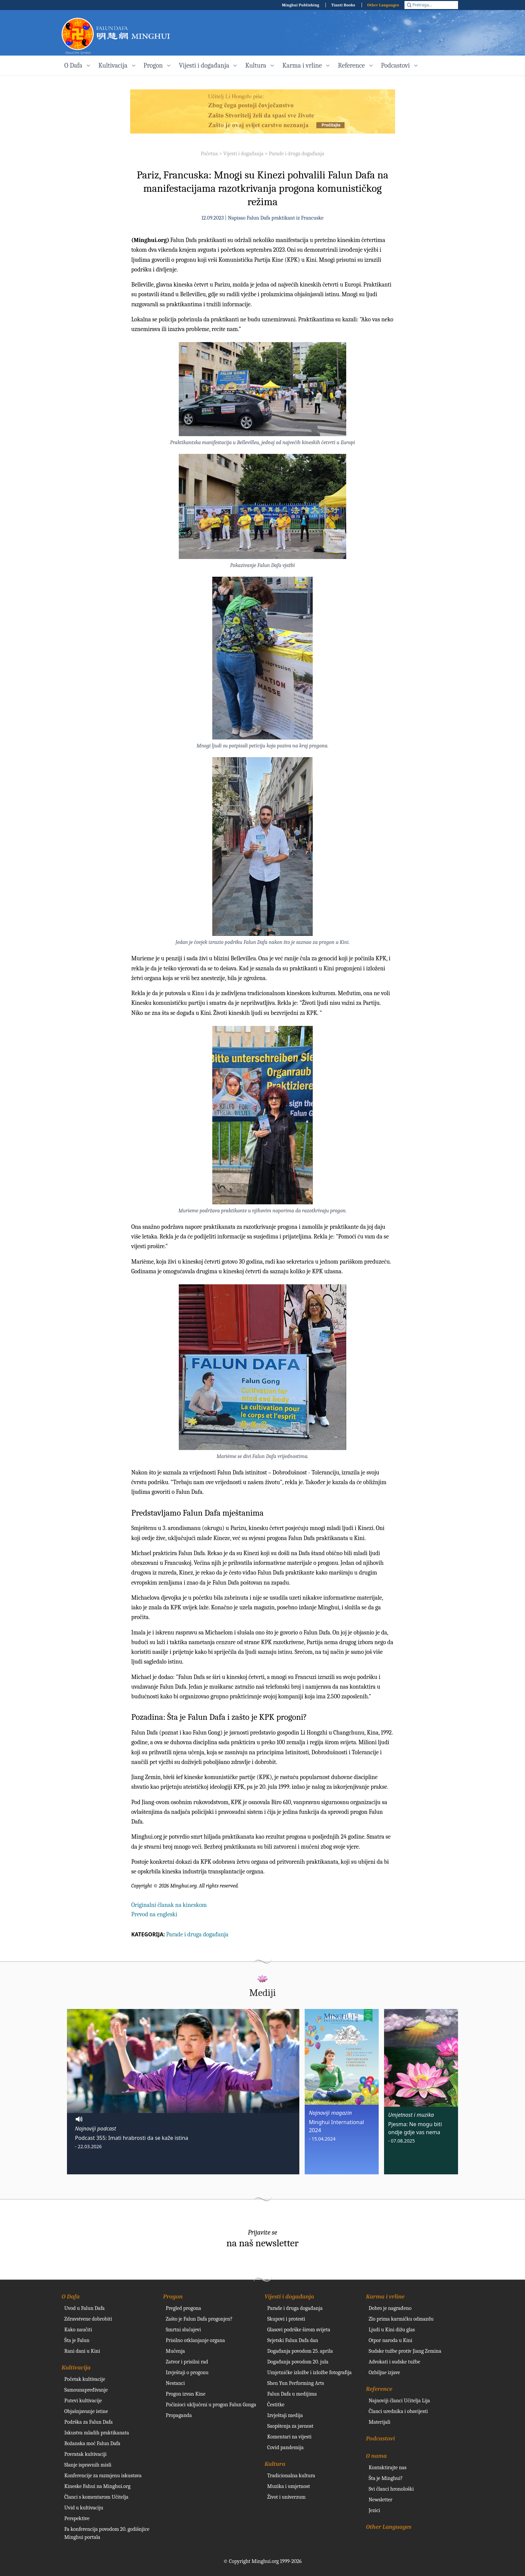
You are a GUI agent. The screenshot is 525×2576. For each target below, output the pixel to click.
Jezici (374, 2510)
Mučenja (175, 2351)
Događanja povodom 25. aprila (300, 2351)
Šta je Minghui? (386, 2478)
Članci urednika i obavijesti (398, 2411)
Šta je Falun (76, 2340)
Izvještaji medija (285, 2415)
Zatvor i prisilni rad (187, 2362)
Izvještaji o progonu (187, 2372)
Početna (209, 154)
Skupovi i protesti (286, 2319)
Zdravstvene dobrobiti (88, 2319)
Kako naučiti (78, 2330)
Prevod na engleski (154, 1914)
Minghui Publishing (300, 5)
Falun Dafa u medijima (292, 2394)
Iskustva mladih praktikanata (96, 2433)
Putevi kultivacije (83, 2401)
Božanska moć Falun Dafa (92, 2443)
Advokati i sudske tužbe (394, 2362)
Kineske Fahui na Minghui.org (97, 2486)
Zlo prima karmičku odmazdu (401, 2319)
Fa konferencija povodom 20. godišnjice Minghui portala (106, 2533)
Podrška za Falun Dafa (88, 2422)
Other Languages (383, 5)
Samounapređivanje (86, 2390)
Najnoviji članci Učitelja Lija (399, 2401)
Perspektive (76, 2518)
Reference (379, 2389)
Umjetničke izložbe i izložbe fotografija (309, 2372)
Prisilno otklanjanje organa (195, 2340)
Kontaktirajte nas (387, 2468)
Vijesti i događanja (243, 154)
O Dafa (71, 2296)
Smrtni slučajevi (183, 2330)
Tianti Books (343, 5)
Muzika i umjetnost (288, 2486)
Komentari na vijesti (289, 2437)
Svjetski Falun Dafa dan (292, 2340)
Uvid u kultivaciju (83, 2508)
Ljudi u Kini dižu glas (392, 2330)
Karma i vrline (385, 2296)
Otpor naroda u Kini (390, 2340)
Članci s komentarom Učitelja (96, 2497)
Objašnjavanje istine (86, 2411)
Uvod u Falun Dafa (84, 2308)
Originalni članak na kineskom (169, 1905)
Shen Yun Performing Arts (295, 2383)
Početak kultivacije (84, 2379)
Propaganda (179, 2415)
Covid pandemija (285, 2447)
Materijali (379, 2422)
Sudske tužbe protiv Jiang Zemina (405, 2351)
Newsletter (380, 2500)
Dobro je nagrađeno (390, 2308)
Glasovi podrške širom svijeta (298, 2330)
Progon (172, 2296)
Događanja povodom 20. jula (297, 2362)
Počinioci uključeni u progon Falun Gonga (211, 2405)
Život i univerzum (286, 2497)
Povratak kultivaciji (85, 2454)
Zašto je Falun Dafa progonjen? (199, 2319)
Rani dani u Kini (82, 2351)
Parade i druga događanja (296, 154)
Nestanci (175, 2383)
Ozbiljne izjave (384, 2372)
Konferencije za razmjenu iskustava (103, 2476)
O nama (376, 2456)
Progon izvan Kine (186, 2394)
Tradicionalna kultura (291, 2476)
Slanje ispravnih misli (87, 2465)
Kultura (275, 2464)
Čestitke (276, 2405)
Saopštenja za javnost (290, 2426)
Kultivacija (76, 2367)
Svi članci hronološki (391, 2489)
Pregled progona (183, 2308)
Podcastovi (380, 2438)
